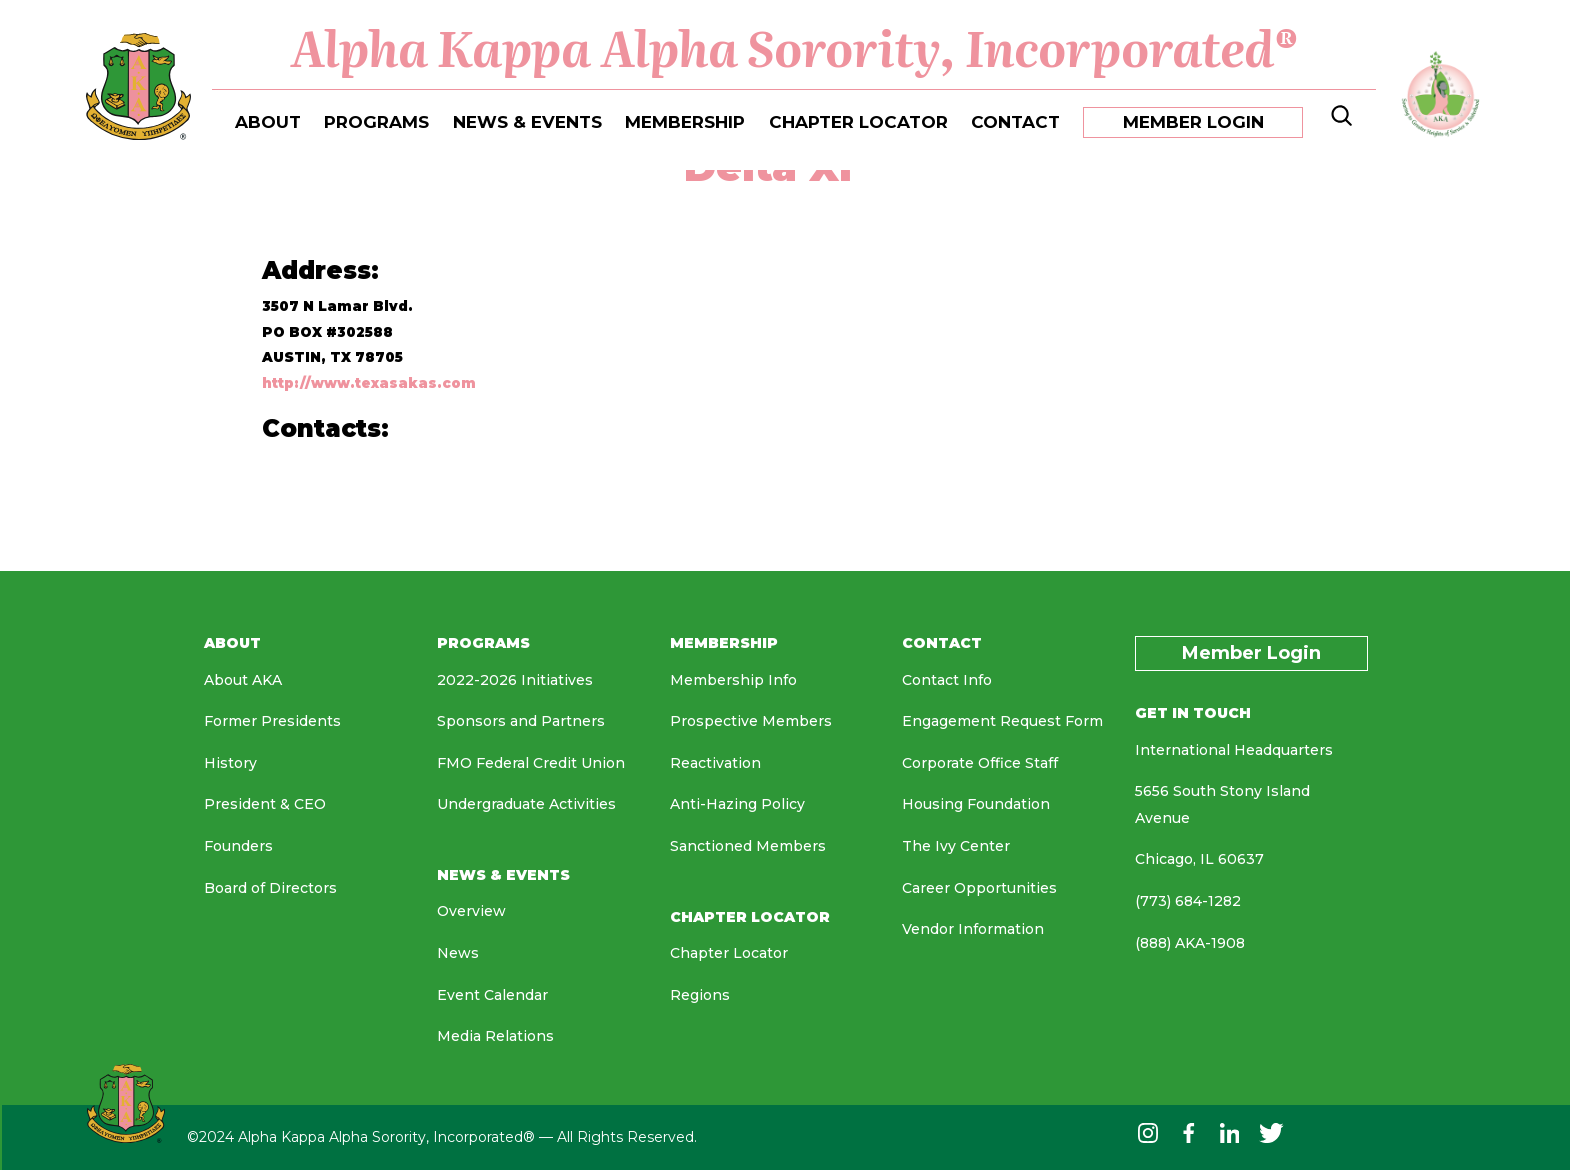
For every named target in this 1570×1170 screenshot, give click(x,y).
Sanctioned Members (748, 846)
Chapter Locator (729, 953)
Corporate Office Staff (980, 763)
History (230, 763)
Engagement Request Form (1002, 721)
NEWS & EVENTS (527, 122)
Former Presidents (272, 721)
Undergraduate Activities (526, 804)
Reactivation (715, 763)
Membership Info (733, 680)
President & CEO (265, 804)
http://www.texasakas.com (369, 383)
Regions (700, 995)
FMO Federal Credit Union (531, 763)
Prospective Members (751, 721)
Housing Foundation (976, 804)
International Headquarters (1234, 750)
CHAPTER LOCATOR (858, 122)
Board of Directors (270, 888)
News (458, 953)
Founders (238, 846)
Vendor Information (973, 929)
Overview (471, 911)
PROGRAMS (376, 122)
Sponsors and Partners (521, 721)
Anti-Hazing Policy (737, 804)
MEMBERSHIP (685, 122)
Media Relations (495, 1036)
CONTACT (1015, 122)
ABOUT (268, 122)
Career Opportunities (979, 888)
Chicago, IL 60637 (1199, 859)
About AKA (243, 680)
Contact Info (947, 680)
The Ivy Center (956, 846)
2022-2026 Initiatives (515, 680)
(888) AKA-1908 (1190, 943)
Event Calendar (492, 995)
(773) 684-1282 (1188, 901)
